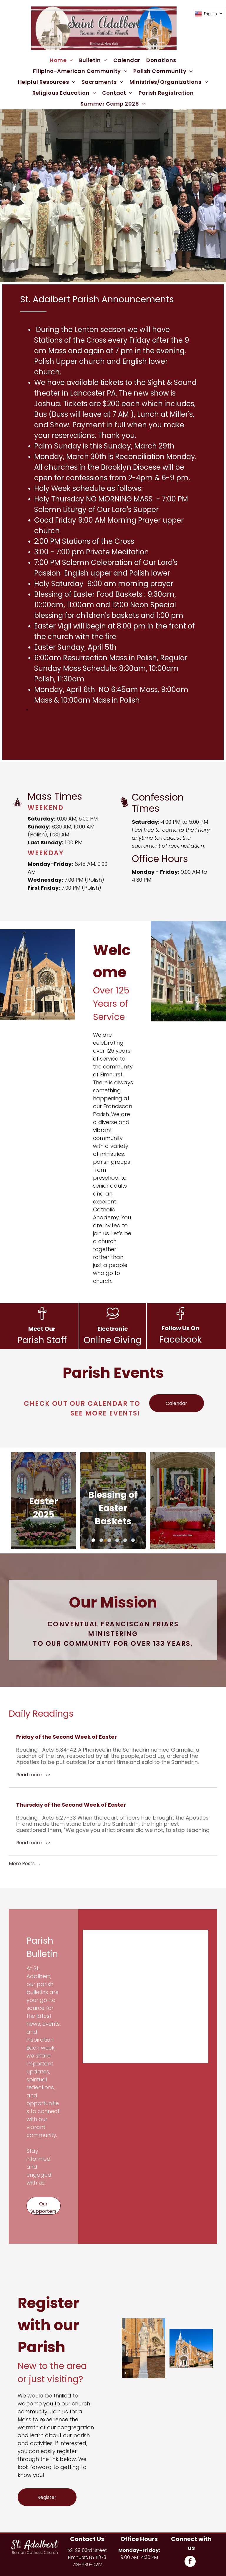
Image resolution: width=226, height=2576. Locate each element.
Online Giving (113, 1340)
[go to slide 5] (125, 1540)
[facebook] (190, 2562)
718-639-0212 (87, 2564)
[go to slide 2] (101, 1540)
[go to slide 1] (93, 1540)
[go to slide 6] (133, 1540)
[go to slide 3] (109, 1540)
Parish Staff (42, 1340)
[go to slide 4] (117, 1540)
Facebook (180, 1339)
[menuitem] (61, 60)
